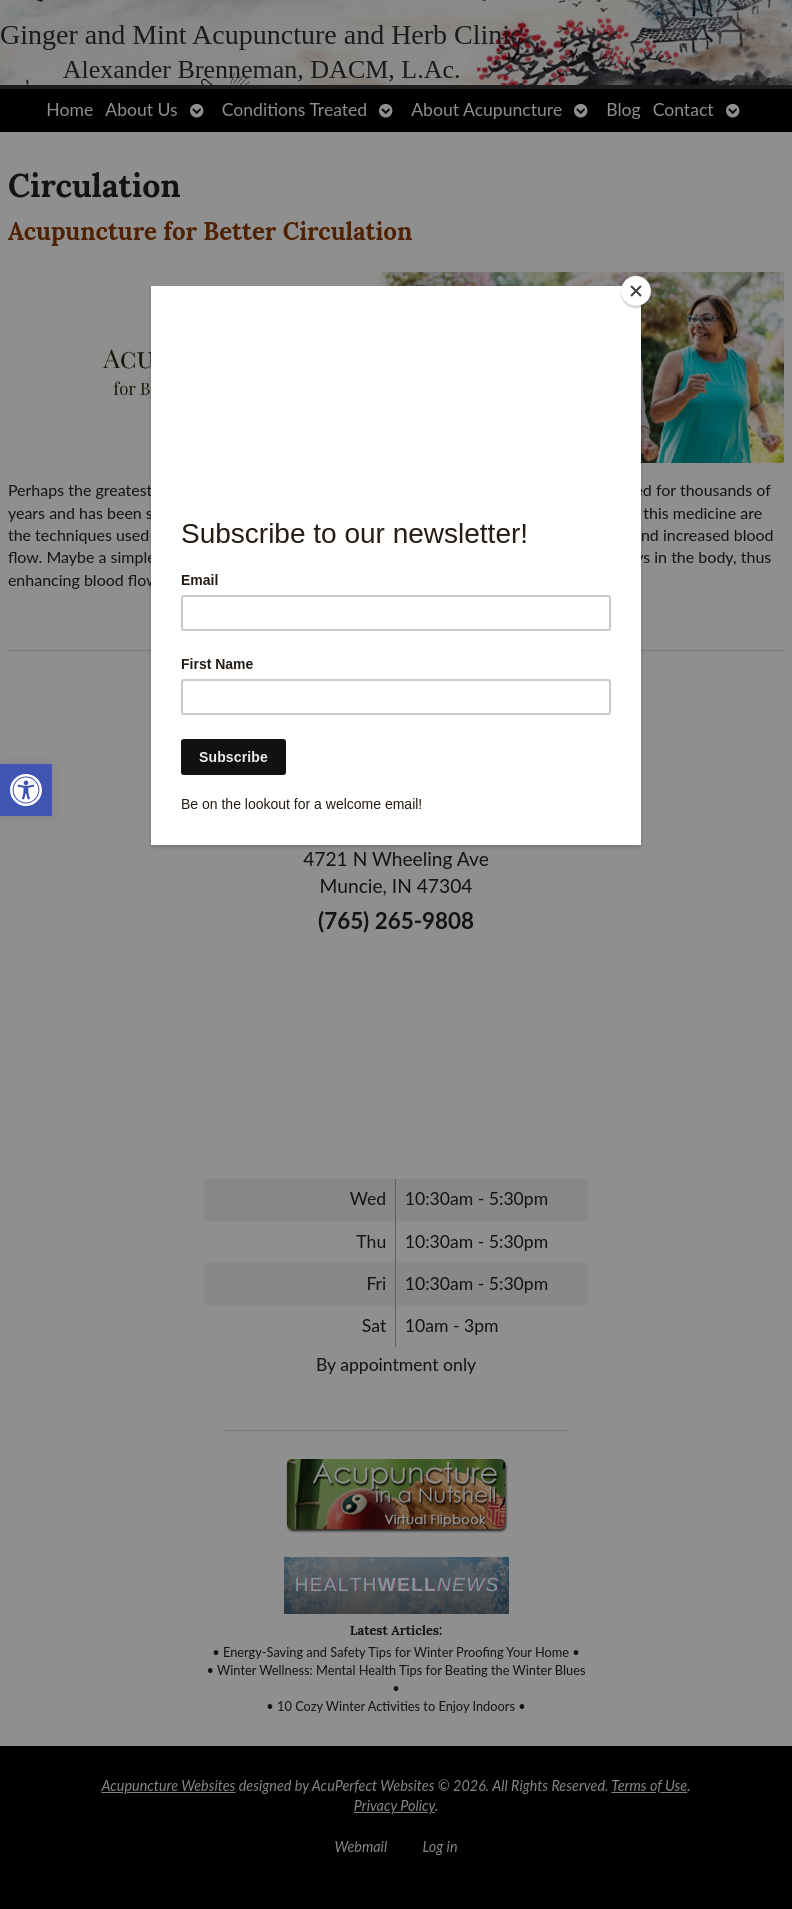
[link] (26, 790)
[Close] (636, 291)
